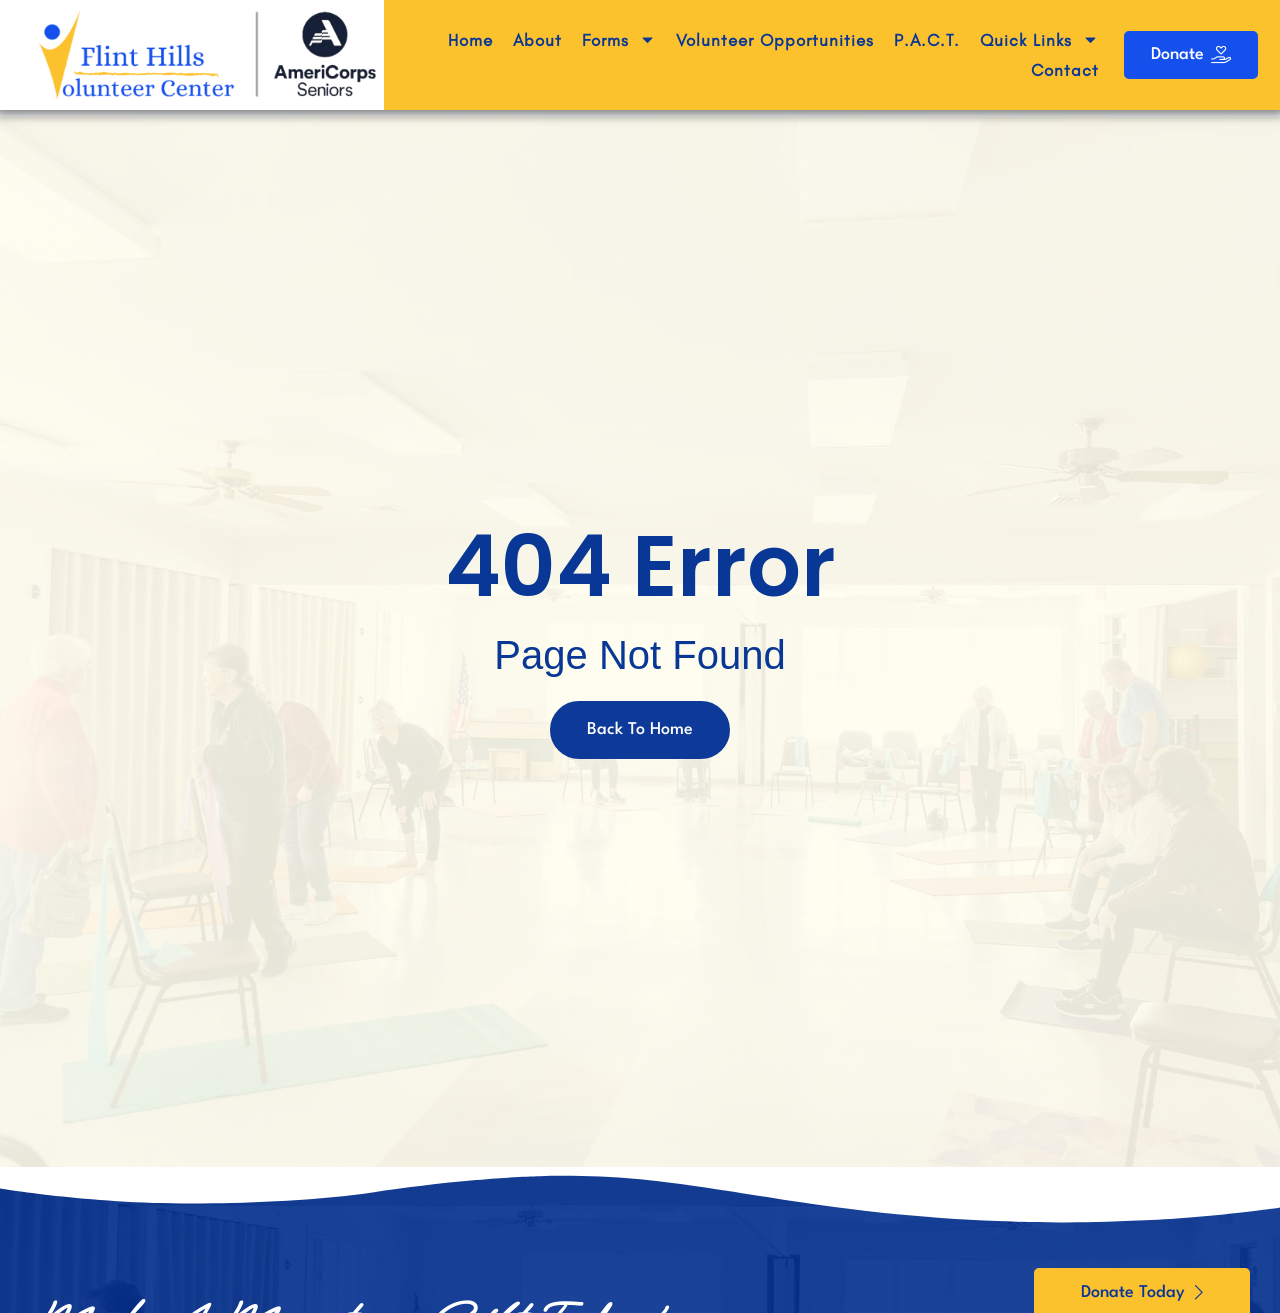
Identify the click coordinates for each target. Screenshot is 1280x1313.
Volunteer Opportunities (775, 40)
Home (470, 40)
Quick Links (1039, 40)
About (537, 40)
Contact (1065, 70)
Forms (619, 40)
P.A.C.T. (927, 40)
